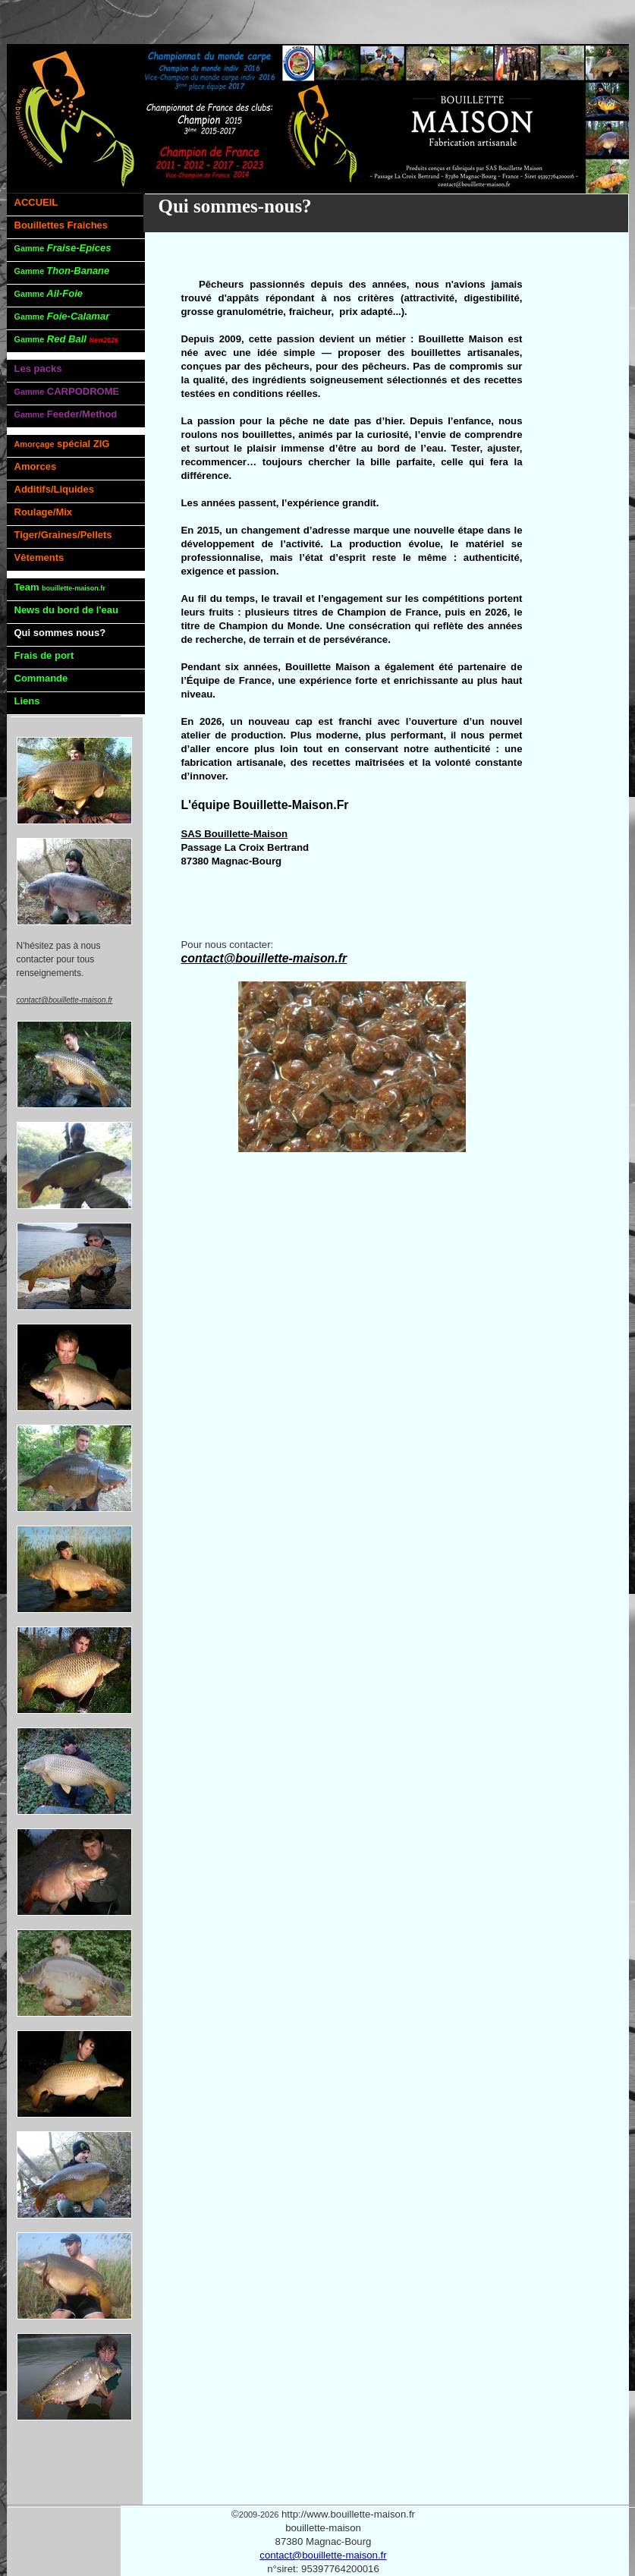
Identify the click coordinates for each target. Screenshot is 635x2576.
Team (59, 587)
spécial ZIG (62, 443)
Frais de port (44, 655)
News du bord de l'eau (66, 610)
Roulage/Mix (43, 512)
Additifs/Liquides (54, 489)
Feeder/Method (66, 414)
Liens (27, 701)
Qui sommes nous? (60, 632)
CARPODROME (67, 391)
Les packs (38, 368)
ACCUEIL (36, 202)
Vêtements (39, 557)
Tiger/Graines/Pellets (63, 534)
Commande (41, 678)
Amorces (35, 466)
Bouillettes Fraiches (61, 225)
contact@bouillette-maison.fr (322, 2555)
